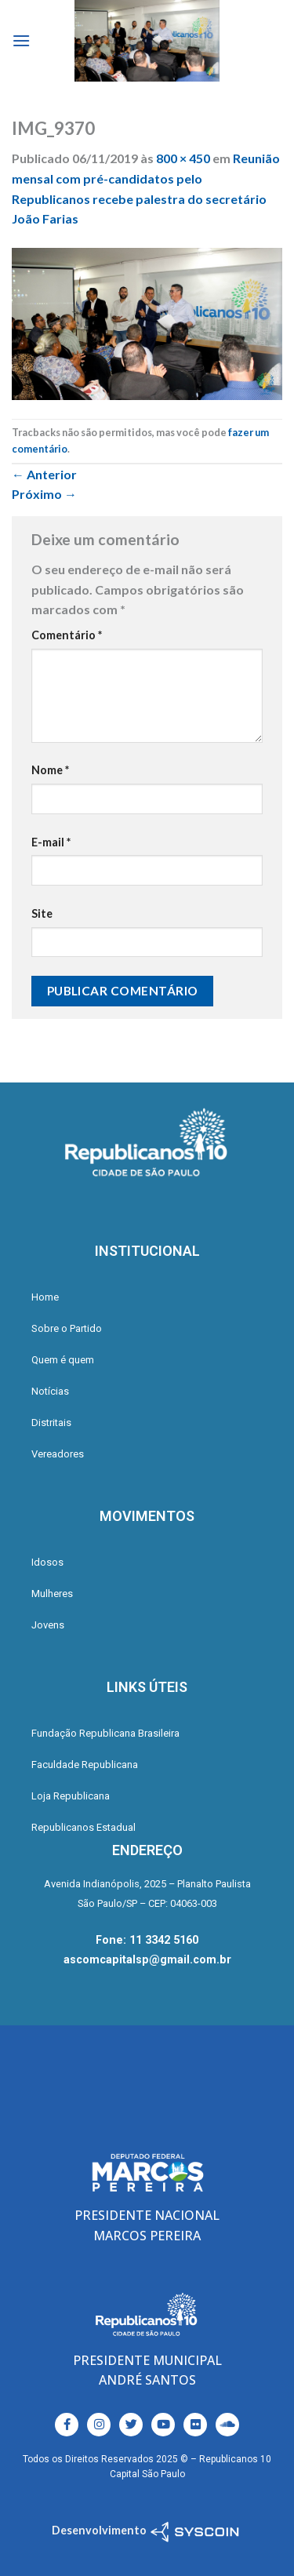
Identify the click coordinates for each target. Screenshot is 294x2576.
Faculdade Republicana (84, 1764)
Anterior (44, 474)
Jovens (47, 1625)
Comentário (66, 635)
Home (45, 1297)
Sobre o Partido (66, 1328)
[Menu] (21, 40)
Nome (50, 770)
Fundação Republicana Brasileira (105, 1733)
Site (42, 913)
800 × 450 (183, 158)
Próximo (44, 493)
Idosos (47, 1562)
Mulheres (52, 1593)
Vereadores (57, 1454)
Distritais (51, 1422)
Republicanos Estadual (83, 1827)
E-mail (51, 842)
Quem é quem (62, 1360)
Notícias (50, 1391)
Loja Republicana (70, 1796)
